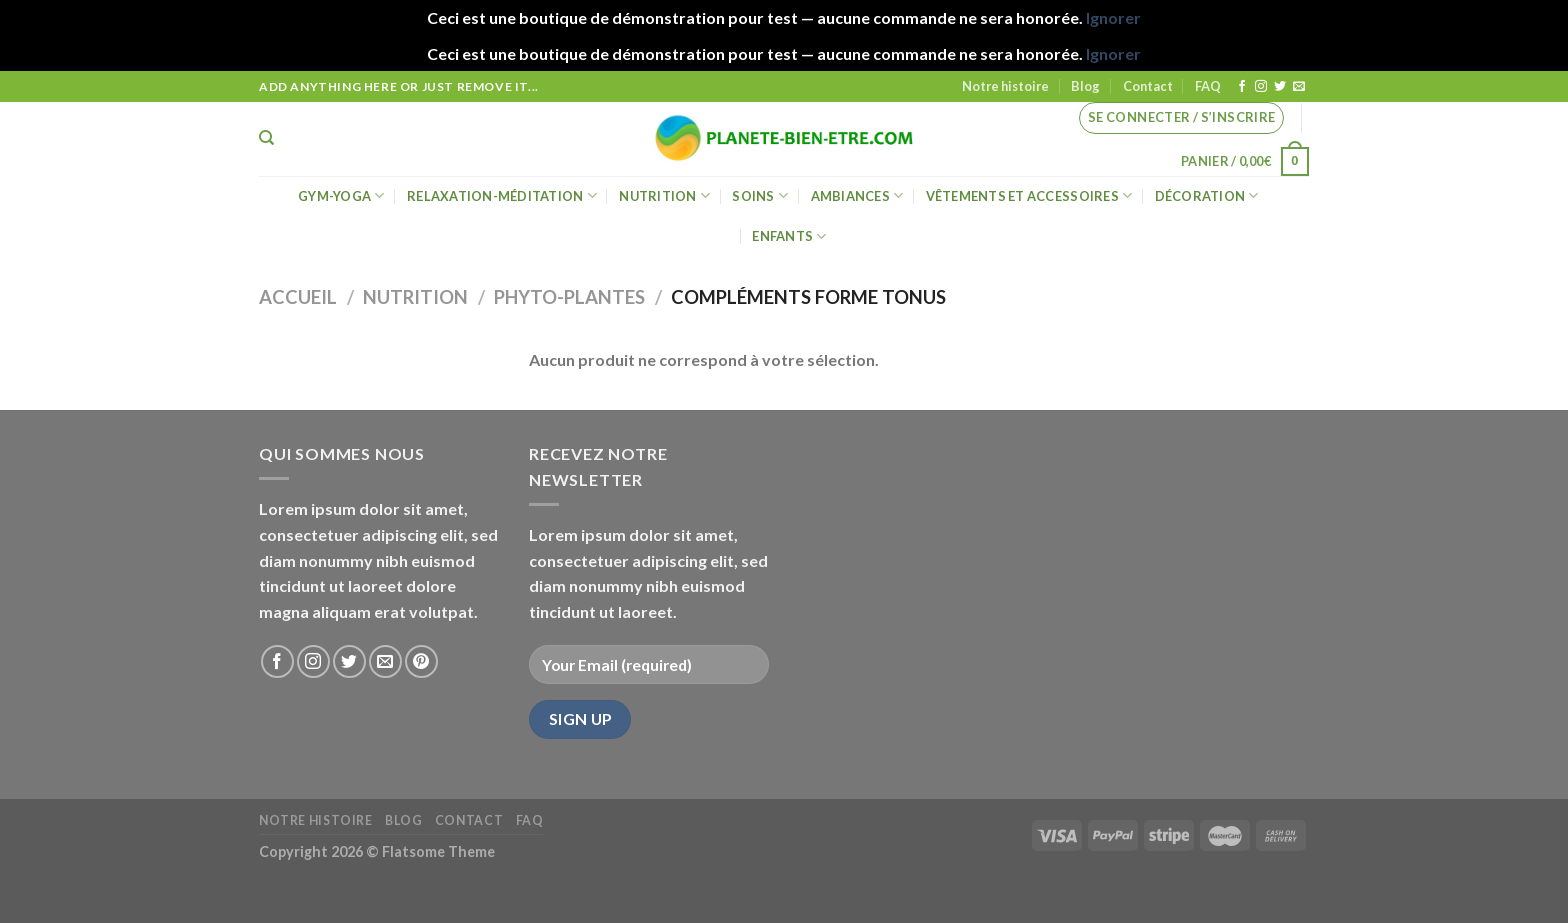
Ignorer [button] (1113, 17)
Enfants (789, 236)
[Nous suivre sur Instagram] (1261, 87)
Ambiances (857, 195)
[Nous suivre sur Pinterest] (421, 661)
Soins (760, 195)
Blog (1085, 86)
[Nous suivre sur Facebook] (1242, 87)
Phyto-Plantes (569, 297)
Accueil (298, 297)
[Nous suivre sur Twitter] (1280, 87)
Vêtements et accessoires (1029, 195)
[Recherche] (266, 138)
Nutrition (664, 195)
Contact (1148, 86)
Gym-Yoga (341, 195)
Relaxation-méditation (502, 195)
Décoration (1207, 195)
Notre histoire (1005, 86)
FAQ (1208, 86)
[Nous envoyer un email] (1299, 87)
